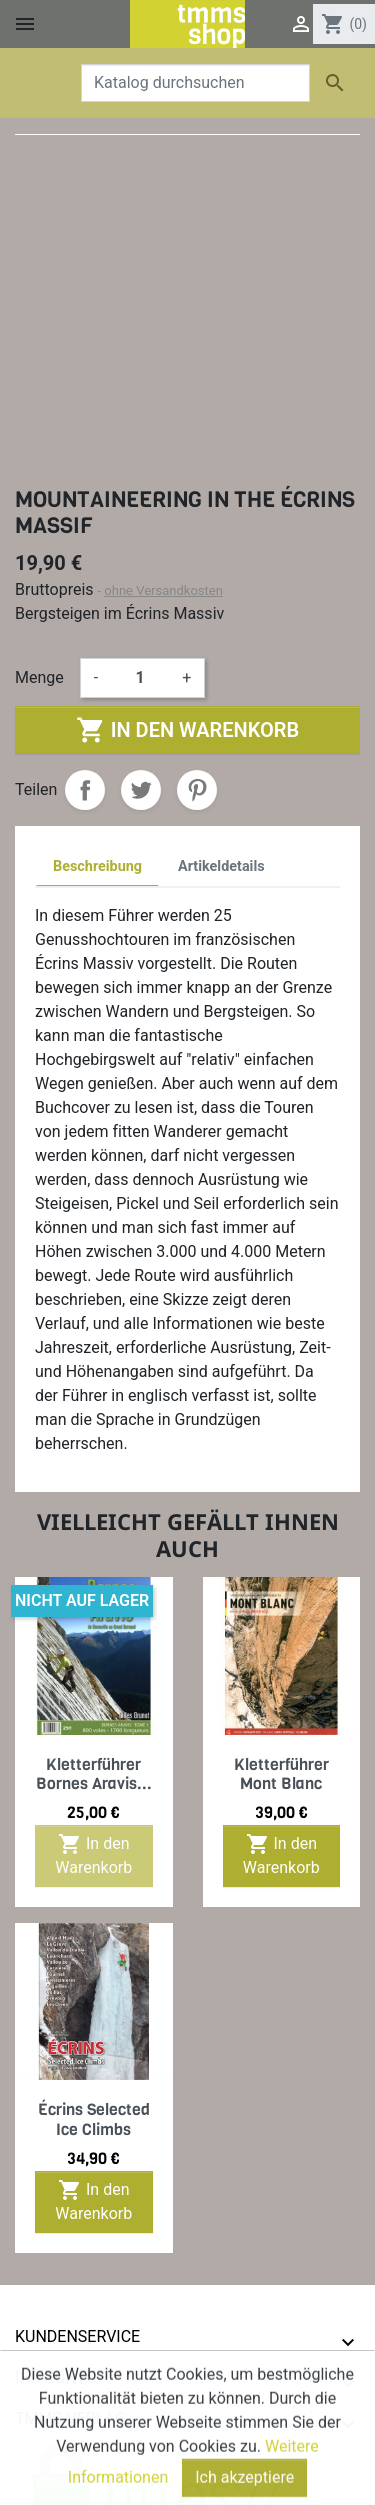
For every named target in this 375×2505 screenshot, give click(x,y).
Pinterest (197, 790)
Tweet (141, 790)
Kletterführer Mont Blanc (281, 1774)
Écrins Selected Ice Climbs (94, 2119)
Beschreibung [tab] (97, 866)
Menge (39, 677)
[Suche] (195, 83)
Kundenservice (77, 2336)
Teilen (85, 790)
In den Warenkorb (187, 730)
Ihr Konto (56, 2377)
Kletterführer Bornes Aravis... (94, 1774)
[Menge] (140, 678)
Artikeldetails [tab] (221, 866)
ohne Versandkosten (163, 590)
